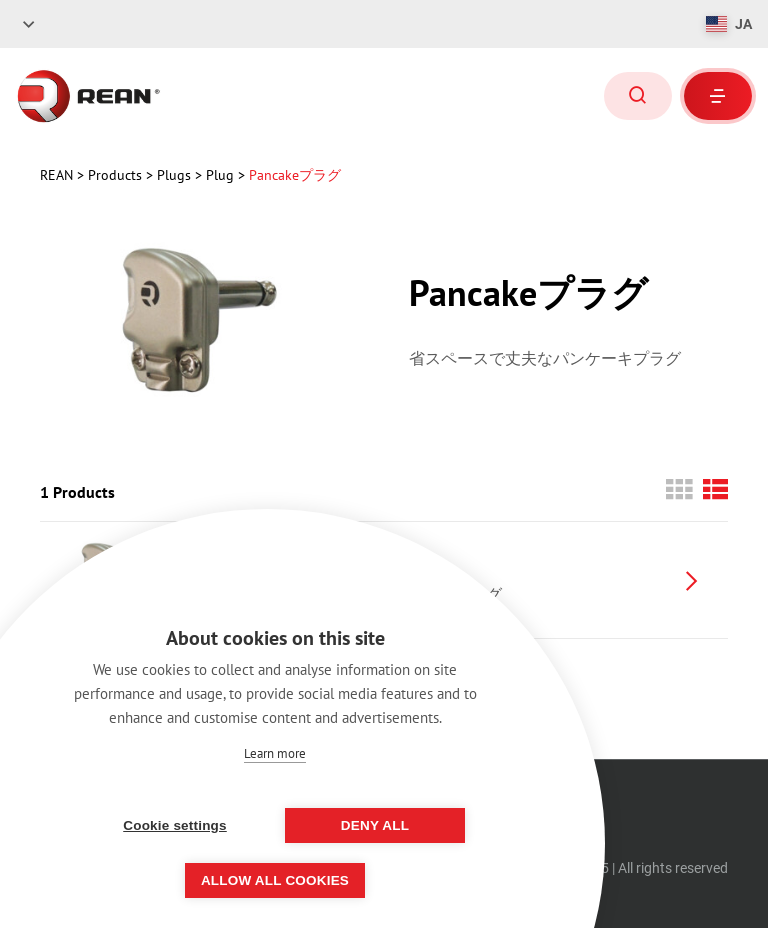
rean (58, 175)
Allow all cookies (275, 880)
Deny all (375, 825)
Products (117, 175)
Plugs (176, 175)
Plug (222, 175)
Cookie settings (175, 825)
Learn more (275, 753)
